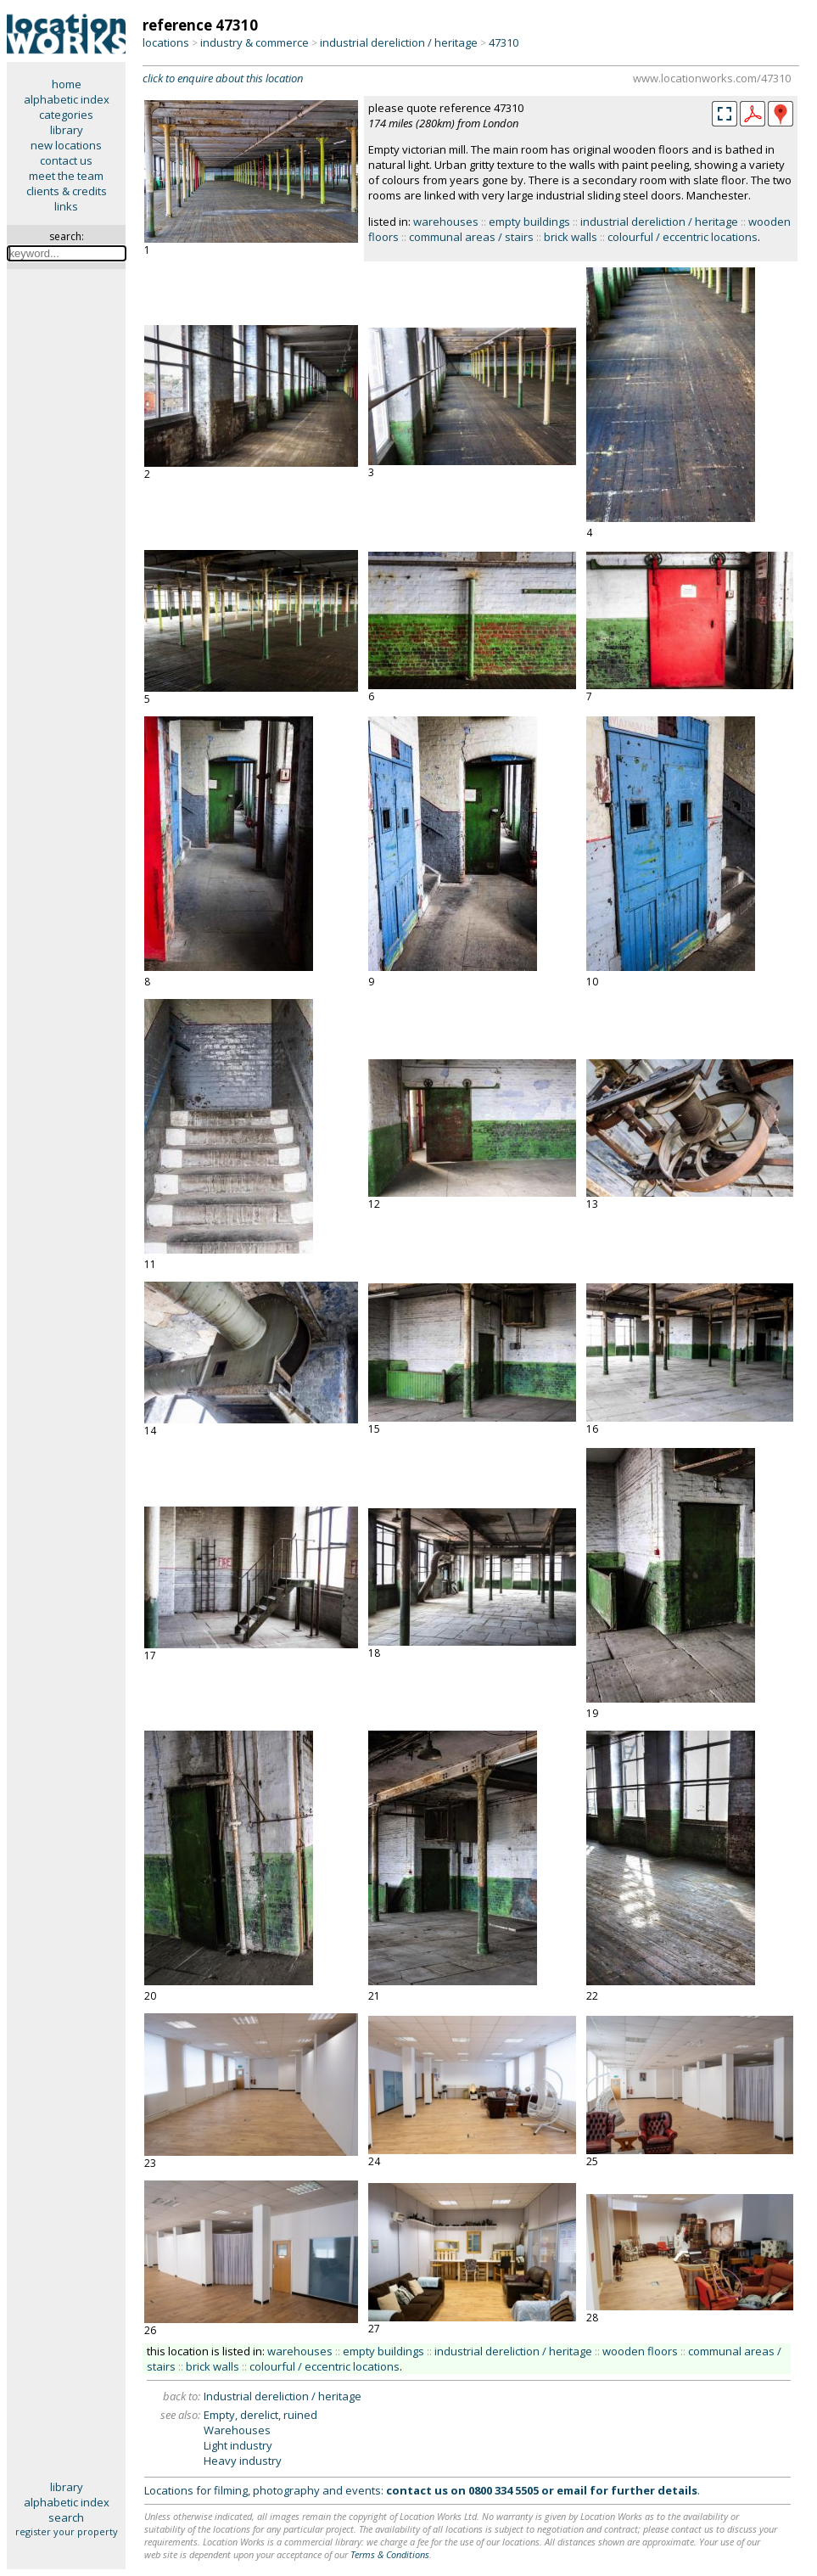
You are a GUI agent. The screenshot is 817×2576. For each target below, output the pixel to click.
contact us (66, 160)
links (66, 206)
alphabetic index (66, 99)
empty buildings (529, 221)
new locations (66, 145)
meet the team (66, 175)
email (572, 2490)
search (66, 2517)
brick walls (570, 236)
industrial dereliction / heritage (399, 42)
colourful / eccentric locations (682, 236)
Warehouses (237, 2430)
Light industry (238, 2445)
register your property (66, 2531)
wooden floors (640, 2351)
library (66, 129)
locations (166, 42)
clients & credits (66, 191)
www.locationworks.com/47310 (712, 78)
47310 (503, 42)
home (66, 84)
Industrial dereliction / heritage (282, 2396)
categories (66, 114)
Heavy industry (243, 2460)
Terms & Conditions (389, 2554)
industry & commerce (254, 42)
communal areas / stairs (471, 236)
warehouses (445, 221)
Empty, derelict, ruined (260, 2414)
